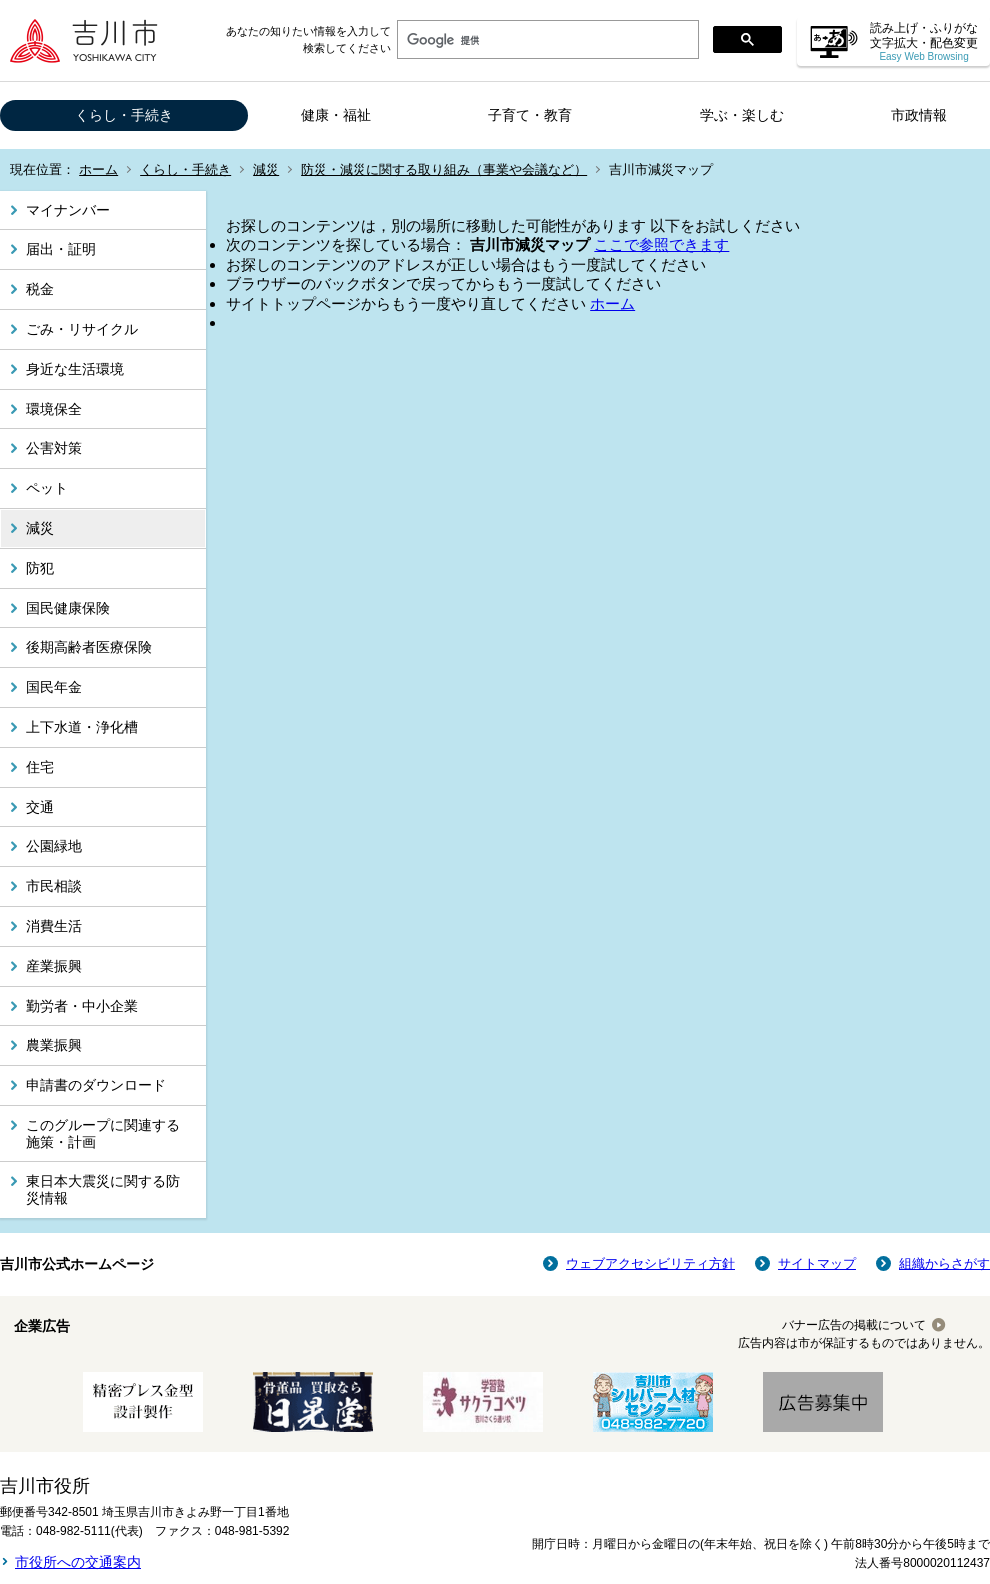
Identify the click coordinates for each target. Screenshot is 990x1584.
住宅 (40, 767)
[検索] (546, 40)
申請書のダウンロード (96, 1085)
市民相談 (54, 886)
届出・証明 (61, 249)
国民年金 (54, 687)
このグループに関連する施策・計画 (103, 1133)
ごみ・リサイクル (82, 329)
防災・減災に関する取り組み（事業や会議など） (444, 169)
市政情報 (919, 115)
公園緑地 (54, 846)
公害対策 (54, 448)
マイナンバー (68, 210)
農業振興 (54, 1045)
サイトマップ (817, 1263)
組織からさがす (944, 1263)
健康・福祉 (336, 115)
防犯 (40, 568)
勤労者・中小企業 (82, 1006)
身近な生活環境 (75, 369)
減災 (266, 169)
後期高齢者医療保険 (89, 647)
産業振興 (54, 966)
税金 (40, 289)
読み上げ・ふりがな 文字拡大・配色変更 (924, 41)
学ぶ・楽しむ (742, 115)
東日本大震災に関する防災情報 (103, 1189)
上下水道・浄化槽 (82, 727)
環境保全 (54, 409)
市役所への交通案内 (78, 1562)
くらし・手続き (124, 115)
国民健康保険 (68, 608)
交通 (40, 807)
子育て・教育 (530, 115)
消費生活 (54, 926)
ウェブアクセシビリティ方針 (650, 1263)
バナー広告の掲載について (854, 1325)
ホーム (98, 169)
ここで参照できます (661, 244)
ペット (47, 488)
